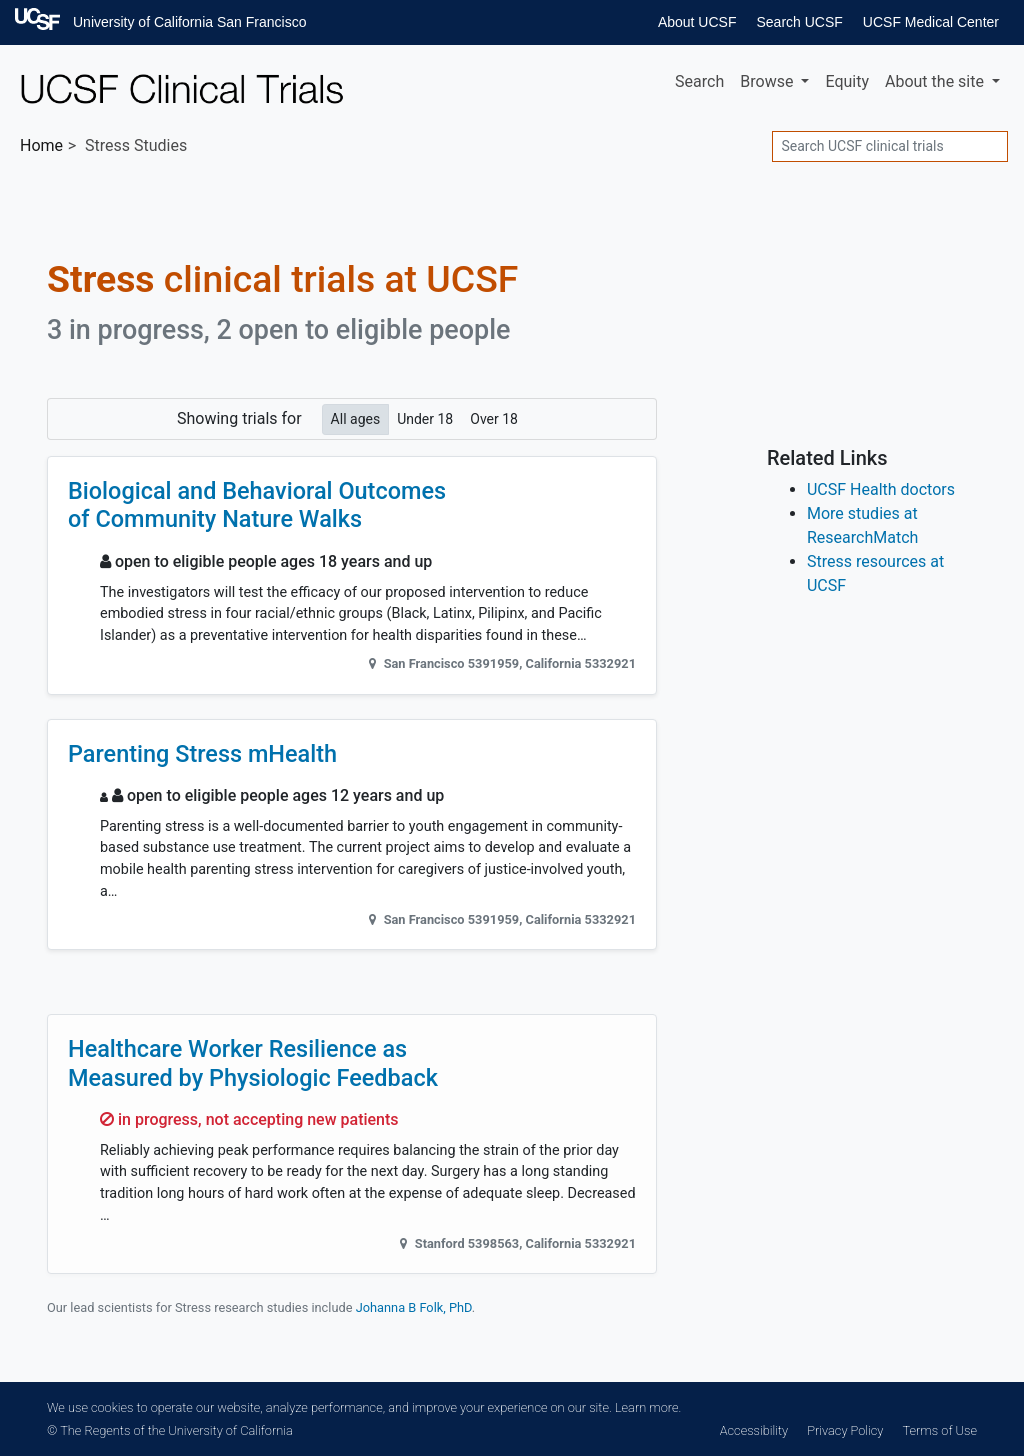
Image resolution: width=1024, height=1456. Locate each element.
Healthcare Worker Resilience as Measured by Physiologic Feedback (253, 1063)
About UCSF (697, 22)
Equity (847, 81)
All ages (356, 418)
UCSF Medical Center (931, 22)
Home (41, 145)
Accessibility (754, 1430)
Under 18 (425, 418)
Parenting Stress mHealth (202, 754)
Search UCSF (799, 22)
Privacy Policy (845, 1430)
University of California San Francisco (189, 22)
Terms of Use (940, 1430)
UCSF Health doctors (881, 489)
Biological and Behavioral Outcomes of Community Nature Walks (257, 505)
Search (699, 81)
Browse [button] (768, 81)
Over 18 (494, 418)
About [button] (936, 81)
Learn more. (648, 1407)
